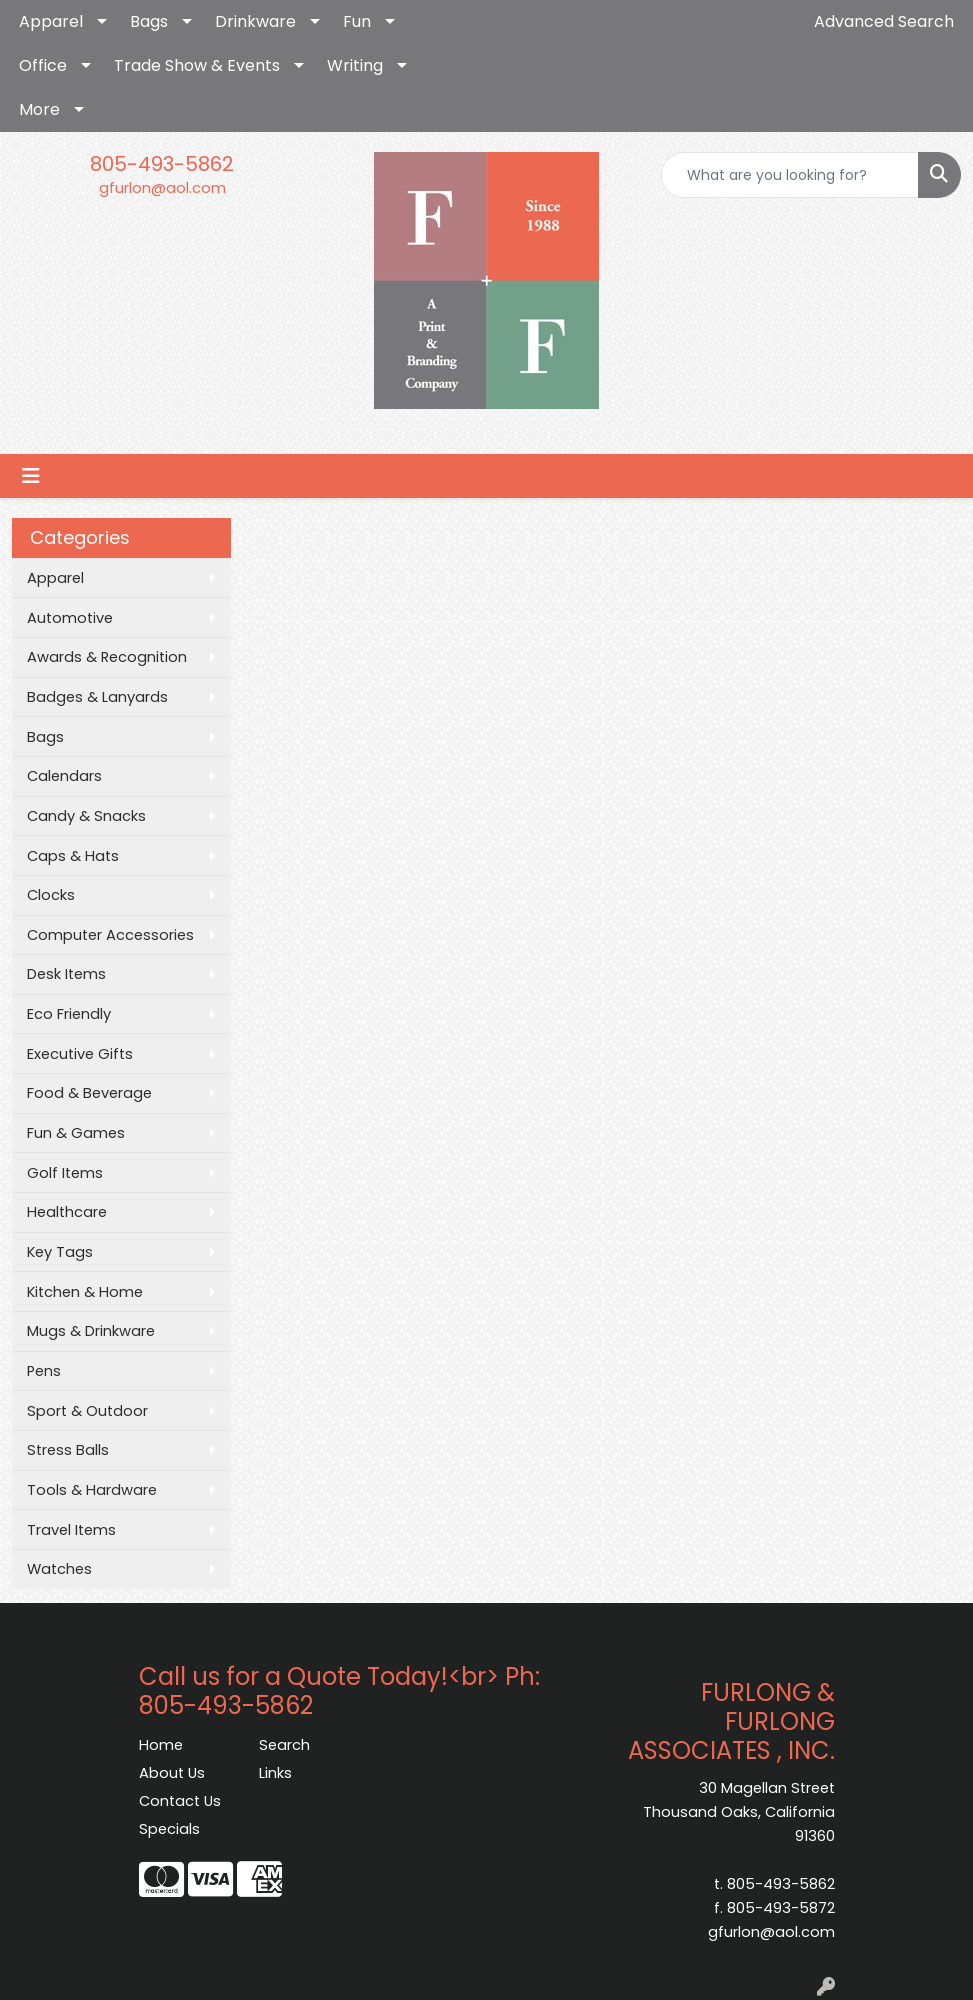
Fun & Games (76, 1133)
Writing (355, 65)
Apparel (51, 21)
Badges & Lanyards (97, 697)
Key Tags (60, 1252)
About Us (172, 1773)
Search (284, 1745)
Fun (357, 21)
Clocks (51, 895)
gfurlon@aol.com (162, 188)
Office (43, 65)
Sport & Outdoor (87, 1411)
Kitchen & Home (85, 1292)
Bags (149, 21)
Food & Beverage (89, 1093)
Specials (169, 1829)
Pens (44, 1371)
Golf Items (65, 1173)
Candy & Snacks (86, 816)
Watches (59, 1569)
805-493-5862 (162, 164)
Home (161, 1745)
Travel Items (71, 1530)
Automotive (70, 618)
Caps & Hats (73, 856)
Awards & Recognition (107, 657)
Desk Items (66, 974)
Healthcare (67, 1212)
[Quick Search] (790, 175)
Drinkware (255, 21)
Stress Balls (68, 1450)
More (39, 109)
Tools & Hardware (92, 1490)
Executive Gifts (80, 1054)
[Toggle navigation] (31, 476)
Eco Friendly (69, 1014)
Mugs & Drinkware (91, 1331)
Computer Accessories (110, 935)
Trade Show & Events (197, 65)
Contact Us (180, 1801)
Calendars (64, 776)
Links (275, 1773)
